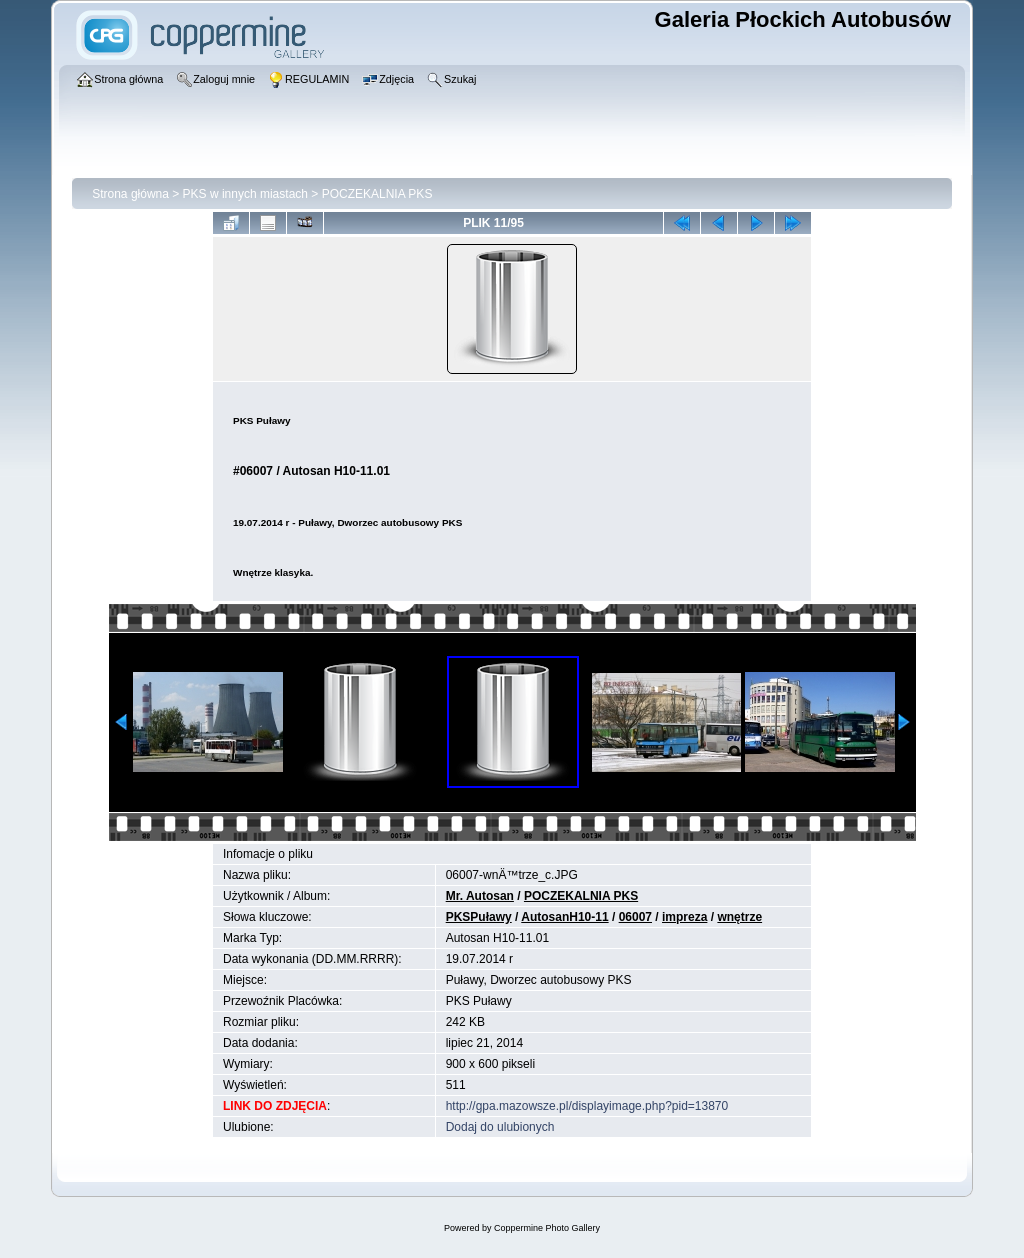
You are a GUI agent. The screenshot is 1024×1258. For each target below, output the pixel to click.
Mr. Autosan (480, 896)
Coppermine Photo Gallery (547, 1228)
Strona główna (130, 194)
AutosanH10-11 (564, 917)
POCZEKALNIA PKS (377, 194)
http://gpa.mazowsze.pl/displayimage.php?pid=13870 (587, 1106)
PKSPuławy (479, 917)
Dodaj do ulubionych (500, 1127)
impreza (684, 917)
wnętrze (739, 917)
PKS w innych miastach (245, 194)
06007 (635, 917)
